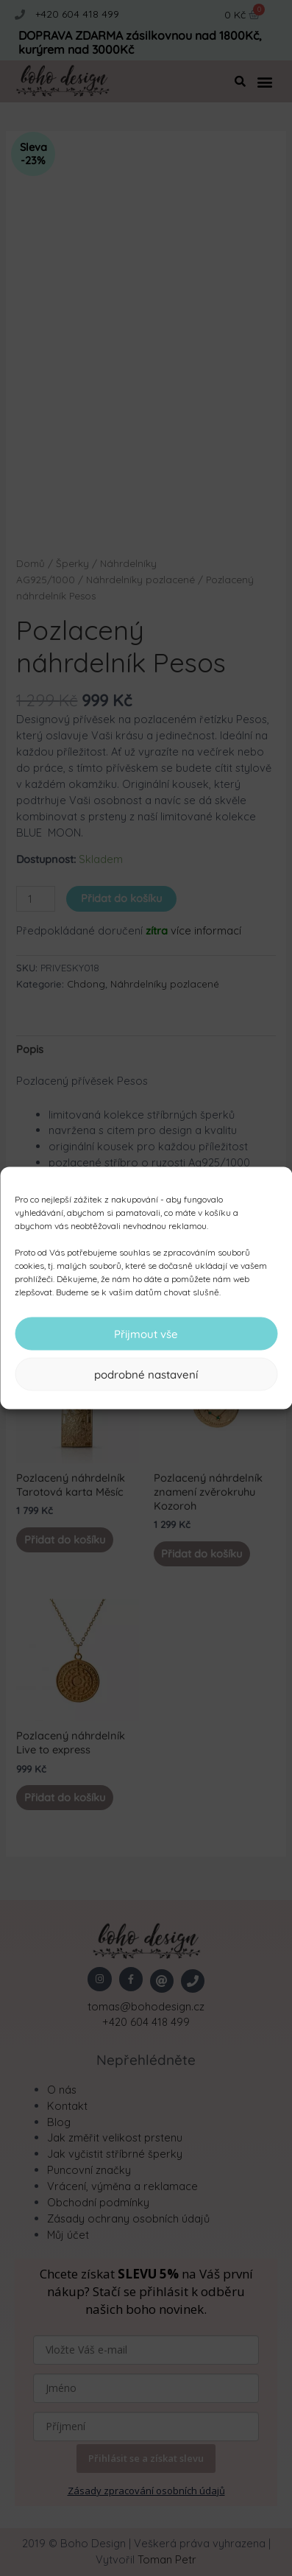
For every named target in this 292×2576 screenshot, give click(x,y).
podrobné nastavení (146, 1374)
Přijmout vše (146, 1333)
